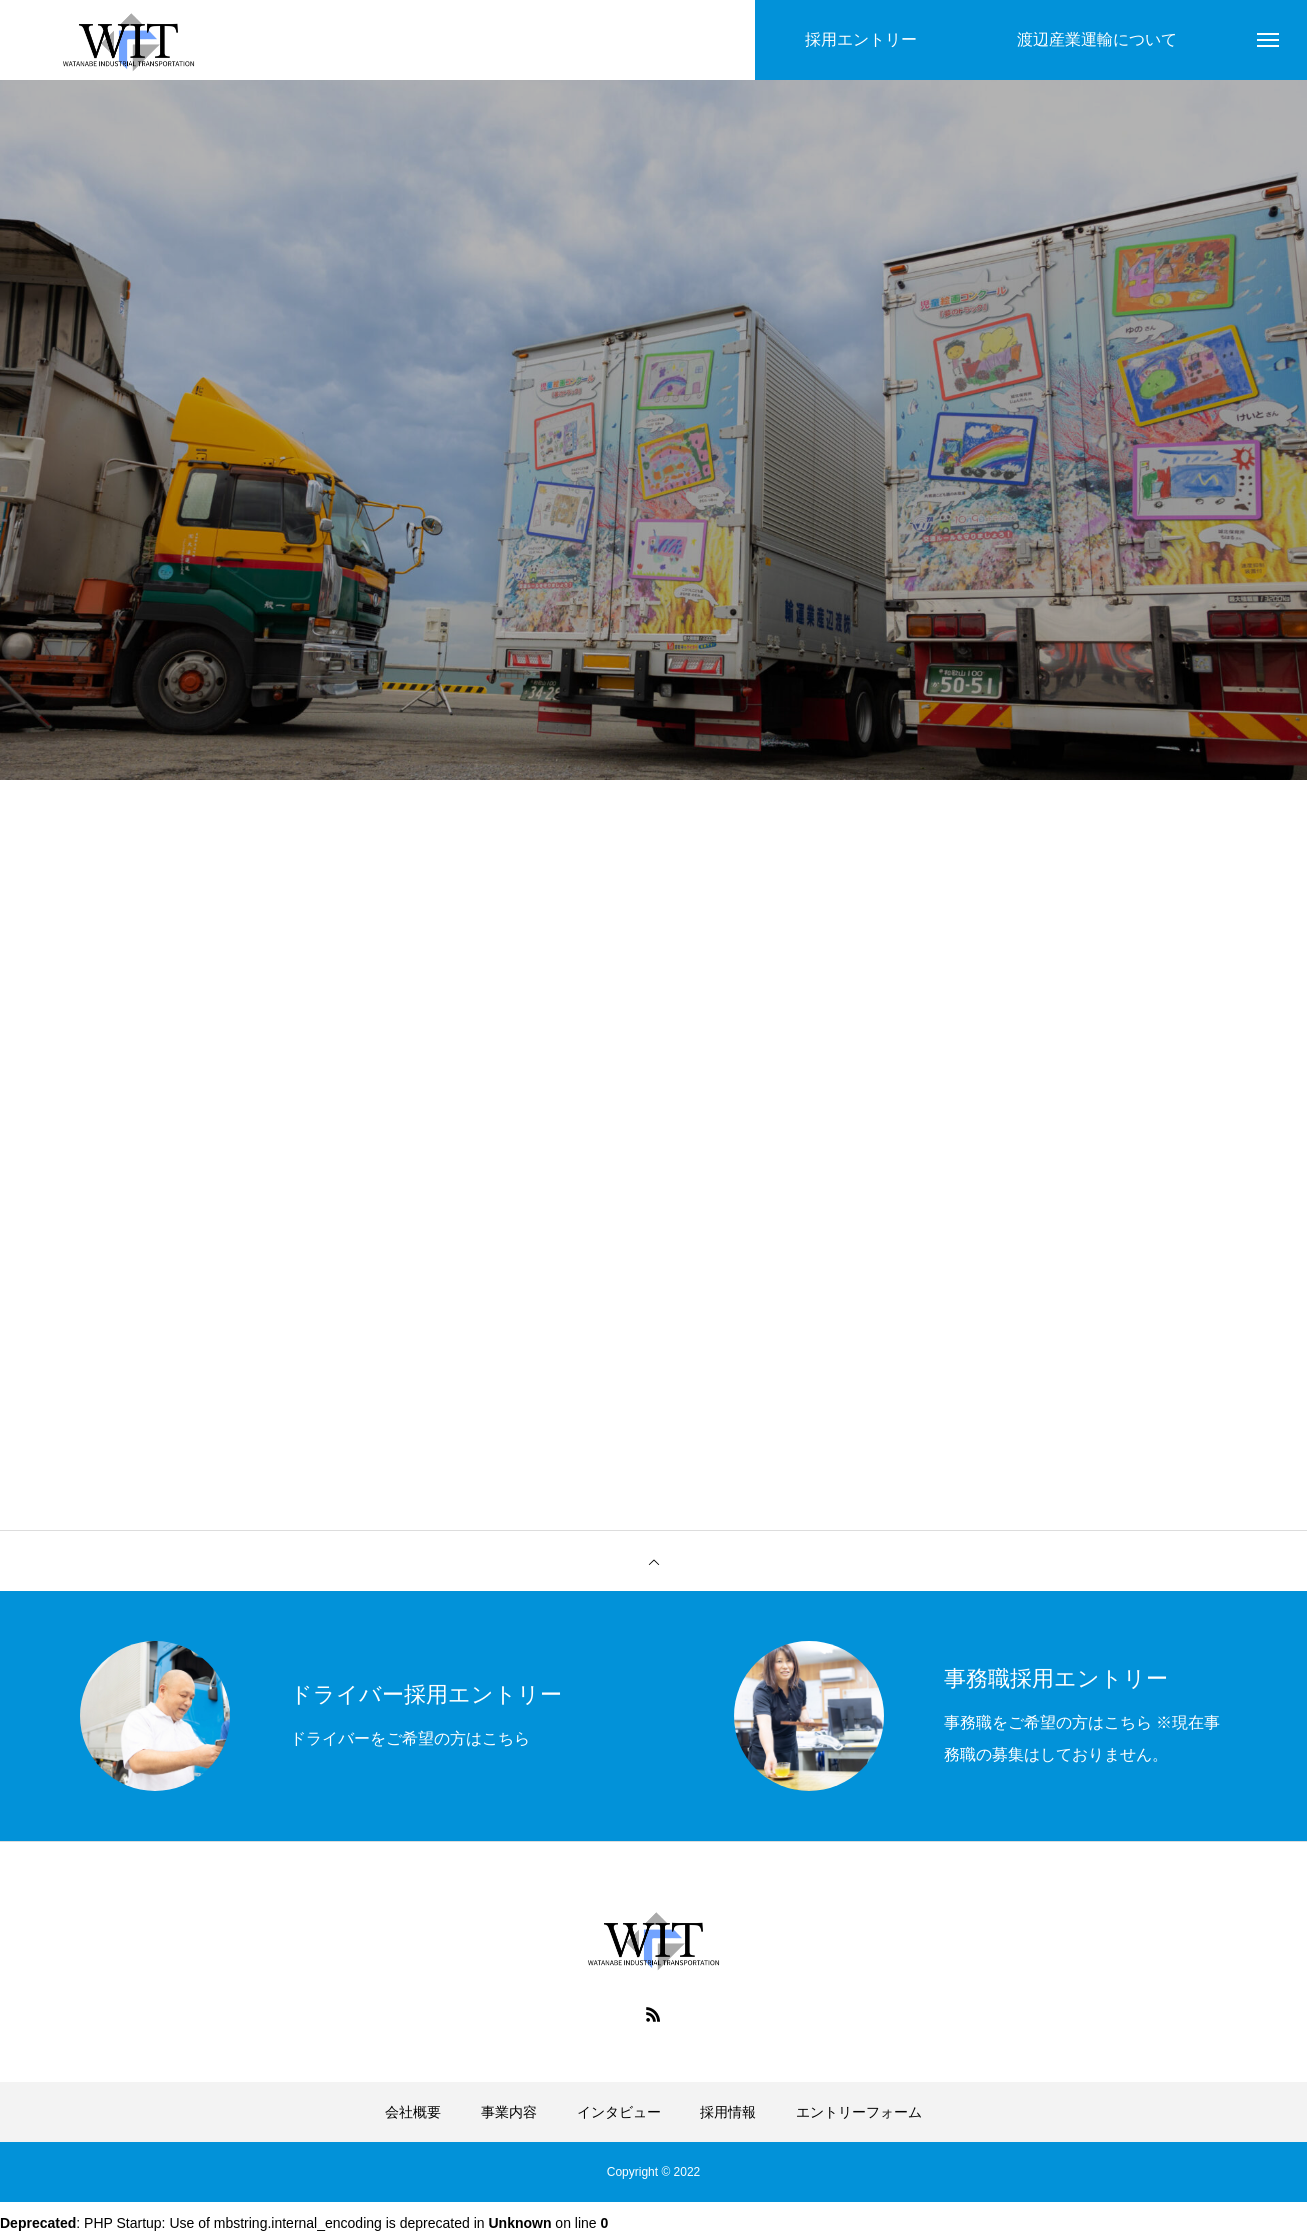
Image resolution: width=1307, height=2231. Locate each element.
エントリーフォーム (859, 2112)
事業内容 (509, 2112)
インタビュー (619, 2112)
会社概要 (413, 2112)
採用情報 (728, 2112)
